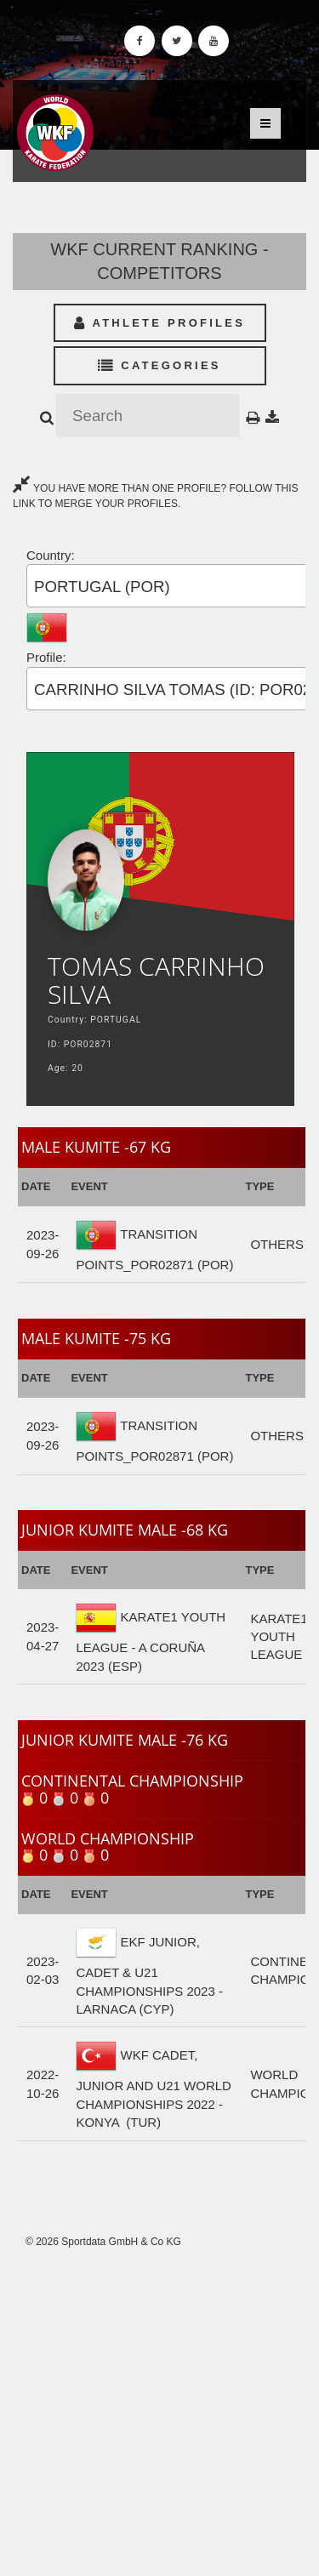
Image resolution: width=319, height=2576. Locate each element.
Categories (159, 365)
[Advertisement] (159, 2412)
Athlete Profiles (159, 322)
